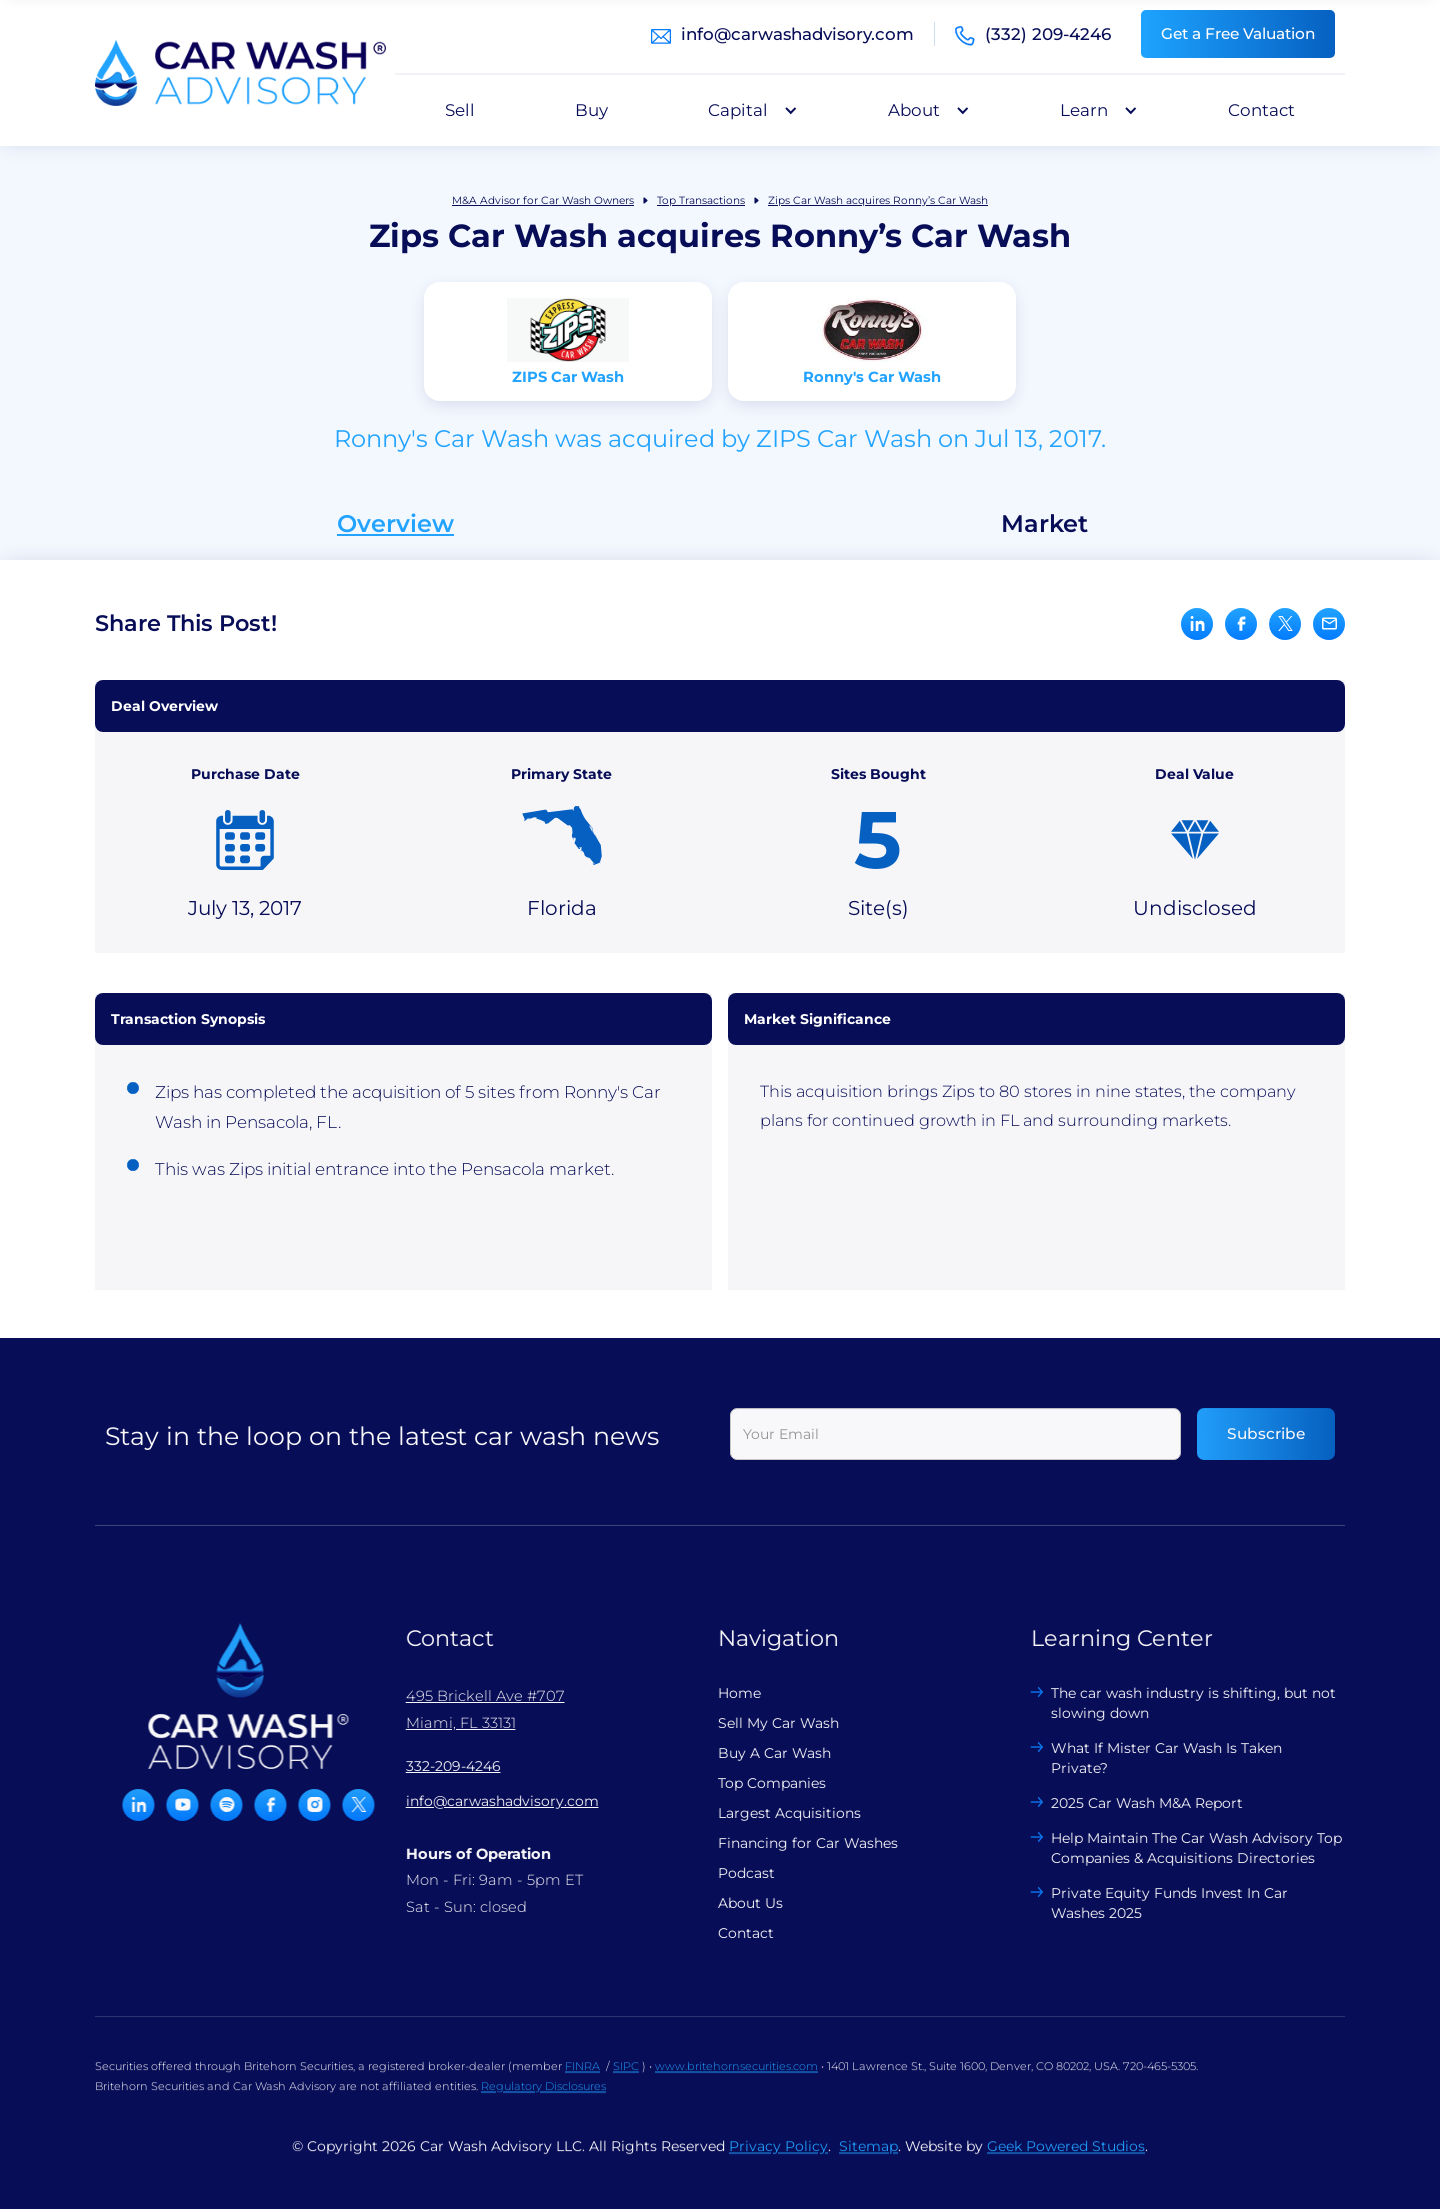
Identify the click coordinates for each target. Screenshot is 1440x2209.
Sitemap (868, 2162)
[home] (240, 73)
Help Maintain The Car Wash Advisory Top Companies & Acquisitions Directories (1180, 1848)
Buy (591, 110)
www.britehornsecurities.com (736, 2082)
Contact (1261, 110)
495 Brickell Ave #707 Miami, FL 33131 (469, 1709)
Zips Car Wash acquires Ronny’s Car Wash (878, 200)
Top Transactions (701, 200)
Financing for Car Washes (792, 1843)
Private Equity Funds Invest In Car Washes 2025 (1153, 1903)
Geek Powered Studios (1066, 2162)
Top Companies (756, 1783)
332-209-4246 (437, 1766)
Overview (395, 524)
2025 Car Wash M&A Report (1131, 1803)
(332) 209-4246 (1048, 34)
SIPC (626, 2082)
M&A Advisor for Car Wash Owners (543, 200)
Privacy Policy (778, 2162)
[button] (748, 110)
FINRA (582, 2082)
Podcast (730, 1873)
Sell (460, 110)
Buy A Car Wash (758, 1753)
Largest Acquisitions (773, 1813)
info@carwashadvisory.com (797, 34)
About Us (734, 1903)
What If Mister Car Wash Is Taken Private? (1150, 1758)
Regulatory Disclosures (543, 2102)
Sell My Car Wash (762, 1723)
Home (723, 1693)
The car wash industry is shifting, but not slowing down (1177, 1703)
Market (1044, 524)
